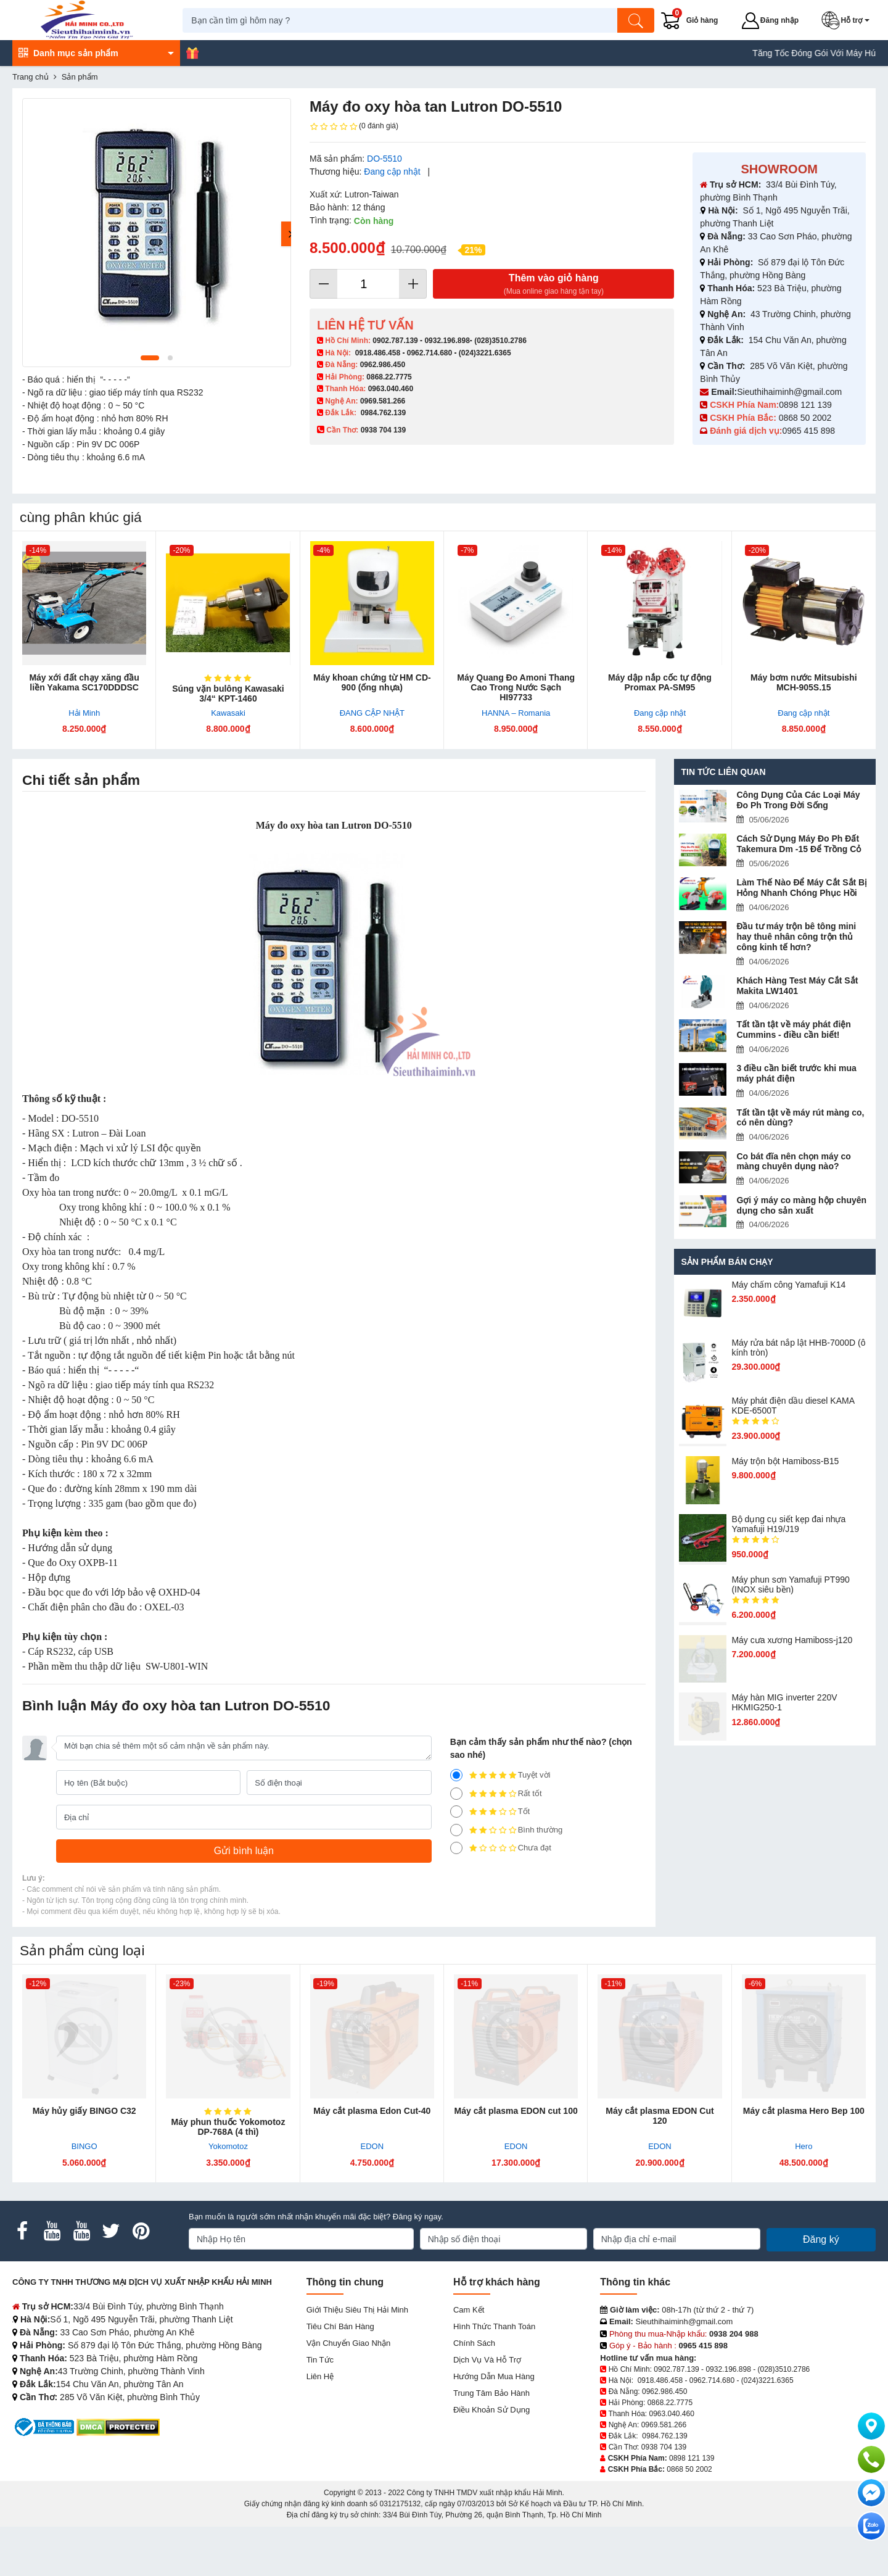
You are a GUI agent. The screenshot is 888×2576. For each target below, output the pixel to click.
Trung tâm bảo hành (491, 2393)
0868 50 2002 (806, 418)
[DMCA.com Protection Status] (118, 2426)
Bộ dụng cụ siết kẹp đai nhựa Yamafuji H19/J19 (788, 1533)
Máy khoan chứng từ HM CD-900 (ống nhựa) (372, 682)
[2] (456, 1830)
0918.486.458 (377, 353)
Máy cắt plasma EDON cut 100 (516, 2111)
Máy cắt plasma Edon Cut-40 (371, 2111)
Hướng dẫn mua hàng (494, 2376)
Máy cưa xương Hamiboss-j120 (791, 1649)
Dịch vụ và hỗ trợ (487, 2359)
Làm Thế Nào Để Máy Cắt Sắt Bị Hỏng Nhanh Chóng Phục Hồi (801, 887)
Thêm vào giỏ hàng (553, 285)
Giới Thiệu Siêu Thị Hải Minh (357, 2309)
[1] (456, 1848)
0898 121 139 (805, 405)
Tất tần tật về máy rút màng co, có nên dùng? (800, 1118)
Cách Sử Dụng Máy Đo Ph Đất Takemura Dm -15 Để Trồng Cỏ (799, 844)
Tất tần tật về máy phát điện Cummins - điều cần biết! (793, 1029)
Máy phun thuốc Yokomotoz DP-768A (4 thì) (228, 2127)
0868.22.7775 (388, 377)
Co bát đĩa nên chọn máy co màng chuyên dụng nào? (793, 1161)
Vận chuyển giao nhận (348, 2343)
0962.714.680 (429, 353)
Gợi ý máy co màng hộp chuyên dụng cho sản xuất (801, 1205)
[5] (456, 1775)
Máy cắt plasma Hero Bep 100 (804, 2111)
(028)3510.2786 (500, 340)
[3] (456, 1811)
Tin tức (320, 2359)
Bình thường (506, 1830)
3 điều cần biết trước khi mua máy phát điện (796, 1073)
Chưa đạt (500, 1848)
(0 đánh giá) (354, 126)
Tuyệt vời (500, 1775)
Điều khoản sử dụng (491, 2409)
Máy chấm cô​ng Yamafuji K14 (788, 1294)
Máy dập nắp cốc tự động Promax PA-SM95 (660, 682)
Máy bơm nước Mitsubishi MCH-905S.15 (803, 682)
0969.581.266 (382, 401)
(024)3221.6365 (485, 353)
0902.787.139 (394, 340)
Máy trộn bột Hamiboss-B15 (785, 1470)
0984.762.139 (383, 412)
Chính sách (474, 2343)
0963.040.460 (390, 388)
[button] (849, 20)
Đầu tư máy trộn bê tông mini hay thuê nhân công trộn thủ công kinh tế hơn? (796, 936)
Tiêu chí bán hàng (340, 2326)
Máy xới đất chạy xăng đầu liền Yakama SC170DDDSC (84, 682)
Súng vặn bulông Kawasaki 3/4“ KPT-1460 (228, 693)
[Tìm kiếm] (638, 20)
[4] (456, 1793)
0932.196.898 (446, 340)
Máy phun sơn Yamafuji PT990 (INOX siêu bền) (790, 1593)
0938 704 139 (663, 2447)
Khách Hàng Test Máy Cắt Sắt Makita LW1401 (797, 985)
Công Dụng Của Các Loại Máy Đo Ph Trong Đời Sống (798, 800)
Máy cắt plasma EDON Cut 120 (659, 2116)
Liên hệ (320, 2376)
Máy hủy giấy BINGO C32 (84, 2111)
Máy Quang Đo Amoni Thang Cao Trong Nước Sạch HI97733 (516, 687)
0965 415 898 (808, 431)
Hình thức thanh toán (494, 2326)
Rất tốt (496, 1793)
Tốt (490, 1811)
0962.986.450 (382, 364)
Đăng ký (821, 2239)
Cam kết (468, 2309)
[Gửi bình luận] (244, 1851)
